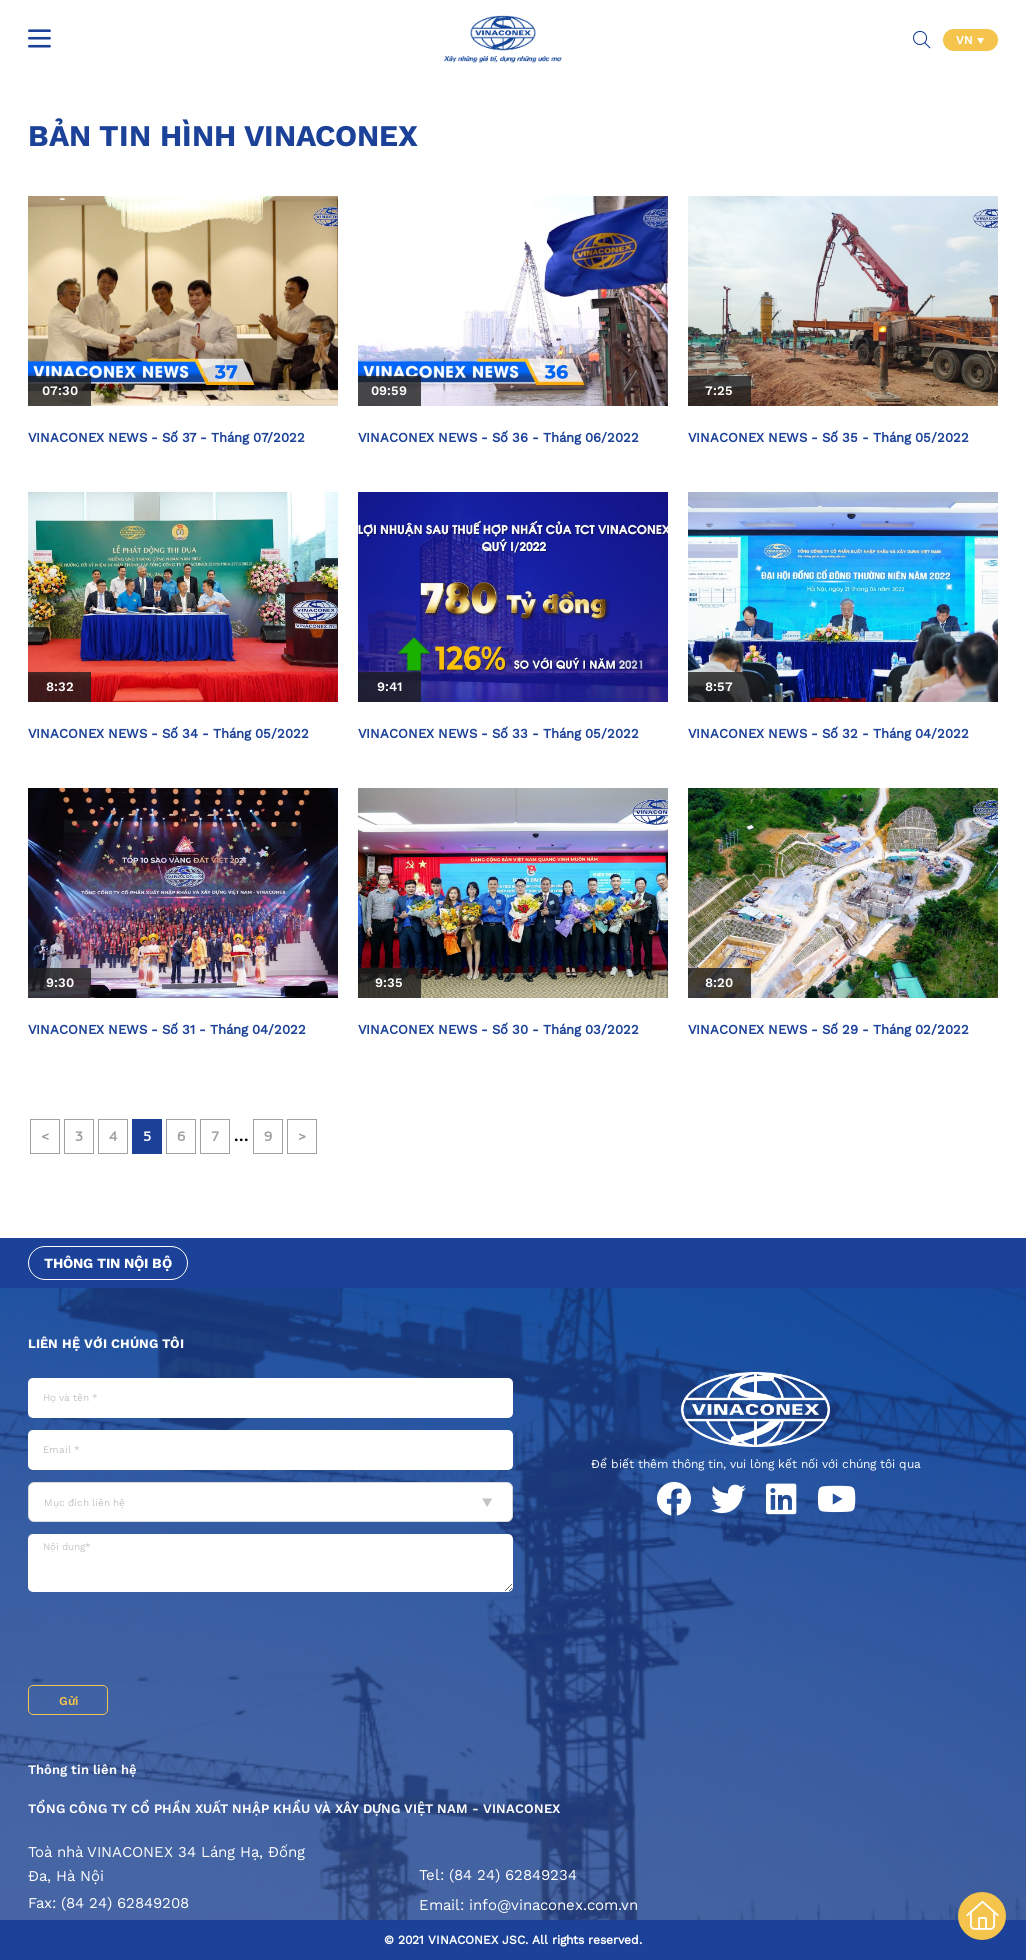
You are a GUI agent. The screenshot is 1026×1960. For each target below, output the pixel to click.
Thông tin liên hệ (82, 1769)
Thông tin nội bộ (108, 1263)
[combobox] (270, 1502)
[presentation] (180, 1641)
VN (966, 40)
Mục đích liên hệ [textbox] (84, 1502)
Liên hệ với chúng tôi (106, 1343)
